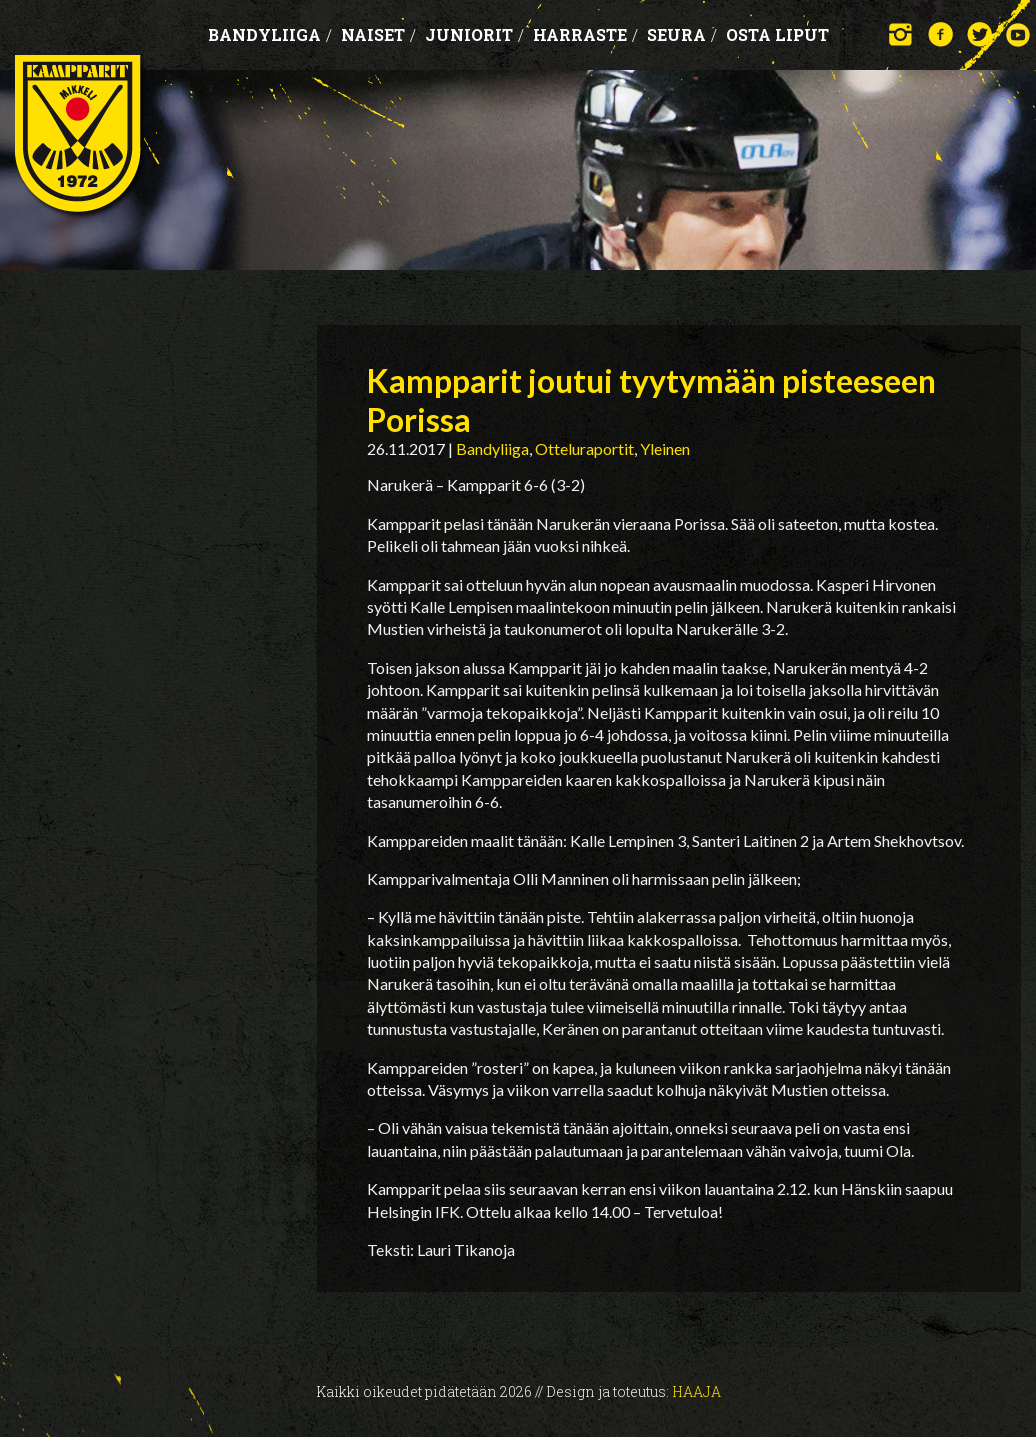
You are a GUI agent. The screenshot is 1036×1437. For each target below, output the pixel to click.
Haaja (696, 1391)
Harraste (585, 34)
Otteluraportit (584, 448)
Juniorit (474, 34)
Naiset (378, 34)
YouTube (1018, 34)
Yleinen (665, 448)
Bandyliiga (270, 34)
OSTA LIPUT (777, 34)
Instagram (901, 34)
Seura (682, 34)
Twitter (979, 34)
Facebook (940, 34)
